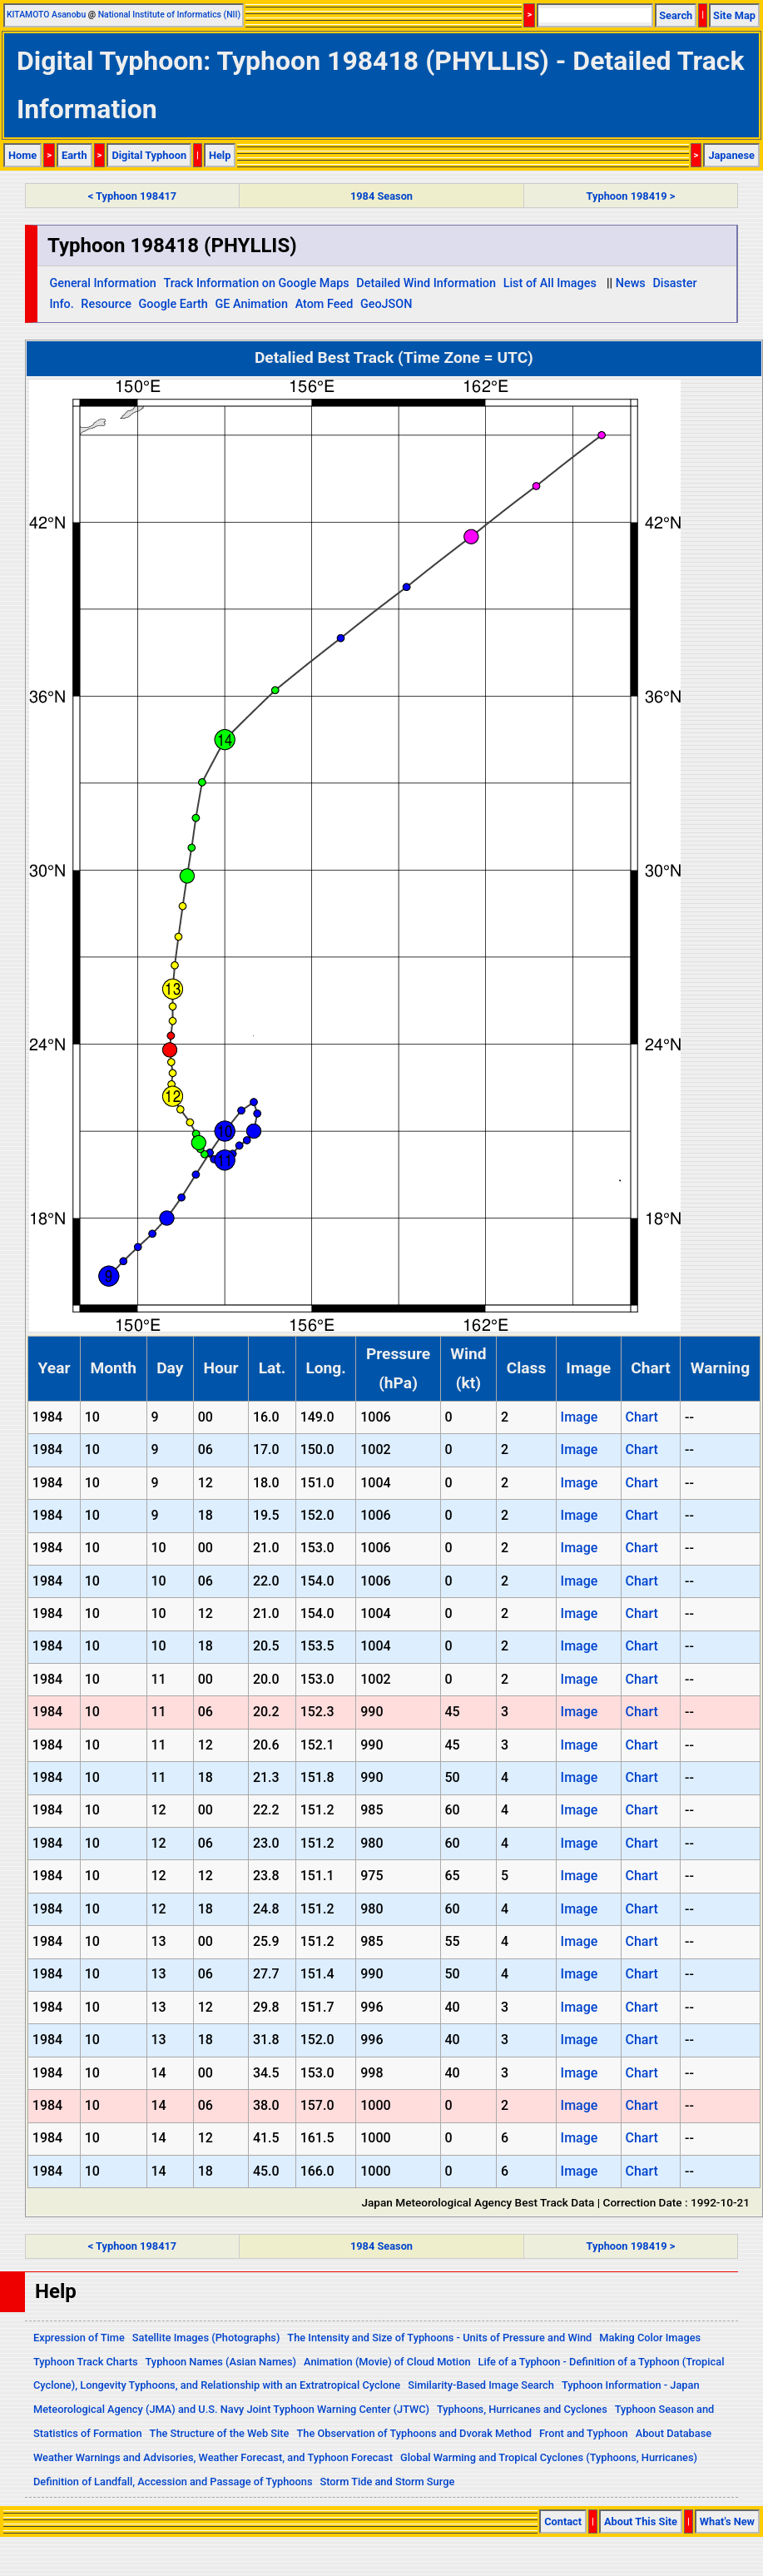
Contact (563, 2521)
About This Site (640, 2521)
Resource (106, 304)
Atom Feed (324, 304)
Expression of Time (79, 2337)
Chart (641, 1417)
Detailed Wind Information (426, 283)
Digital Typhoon (148, 155)
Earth (74, 155)
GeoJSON (386, 304)
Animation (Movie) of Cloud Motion (387, 2361)
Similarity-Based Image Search (481, 2385)
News (631, 283)
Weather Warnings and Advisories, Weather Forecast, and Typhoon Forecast (213, 2457)
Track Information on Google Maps (256, 283)
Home (22, 155)
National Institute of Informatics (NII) (169, 14)
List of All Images (550, 283)
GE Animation (251, 304)
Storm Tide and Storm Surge (387, 2481)
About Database (673, 2433)
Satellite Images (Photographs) (206, 2337)
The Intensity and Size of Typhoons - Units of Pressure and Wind (439, 2337)
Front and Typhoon (583, 2433)
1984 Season (381, 196)
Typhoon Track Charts (85, 2361)
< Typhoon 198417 (132, 196)
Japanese (731, 155)
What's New (727, 2521)
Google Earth (173, 304)
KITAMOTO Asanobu (46, 14)
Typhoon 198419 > (631, 196)
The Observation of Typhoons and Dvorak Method (413, 2433)
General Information (102, 283)
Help (220, 155)
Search (675, 15)
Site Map (734, 15)
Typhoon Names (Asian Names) (221, 2361)
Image (579, 1417)
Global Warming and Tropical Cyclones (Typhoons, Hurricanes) (548, 2457)
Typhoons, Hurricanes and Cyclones (522, 2409)
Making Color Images (650, 2337)
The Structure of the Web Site (220, 2433)
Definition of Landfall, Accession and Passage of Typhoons (173, 2481)
